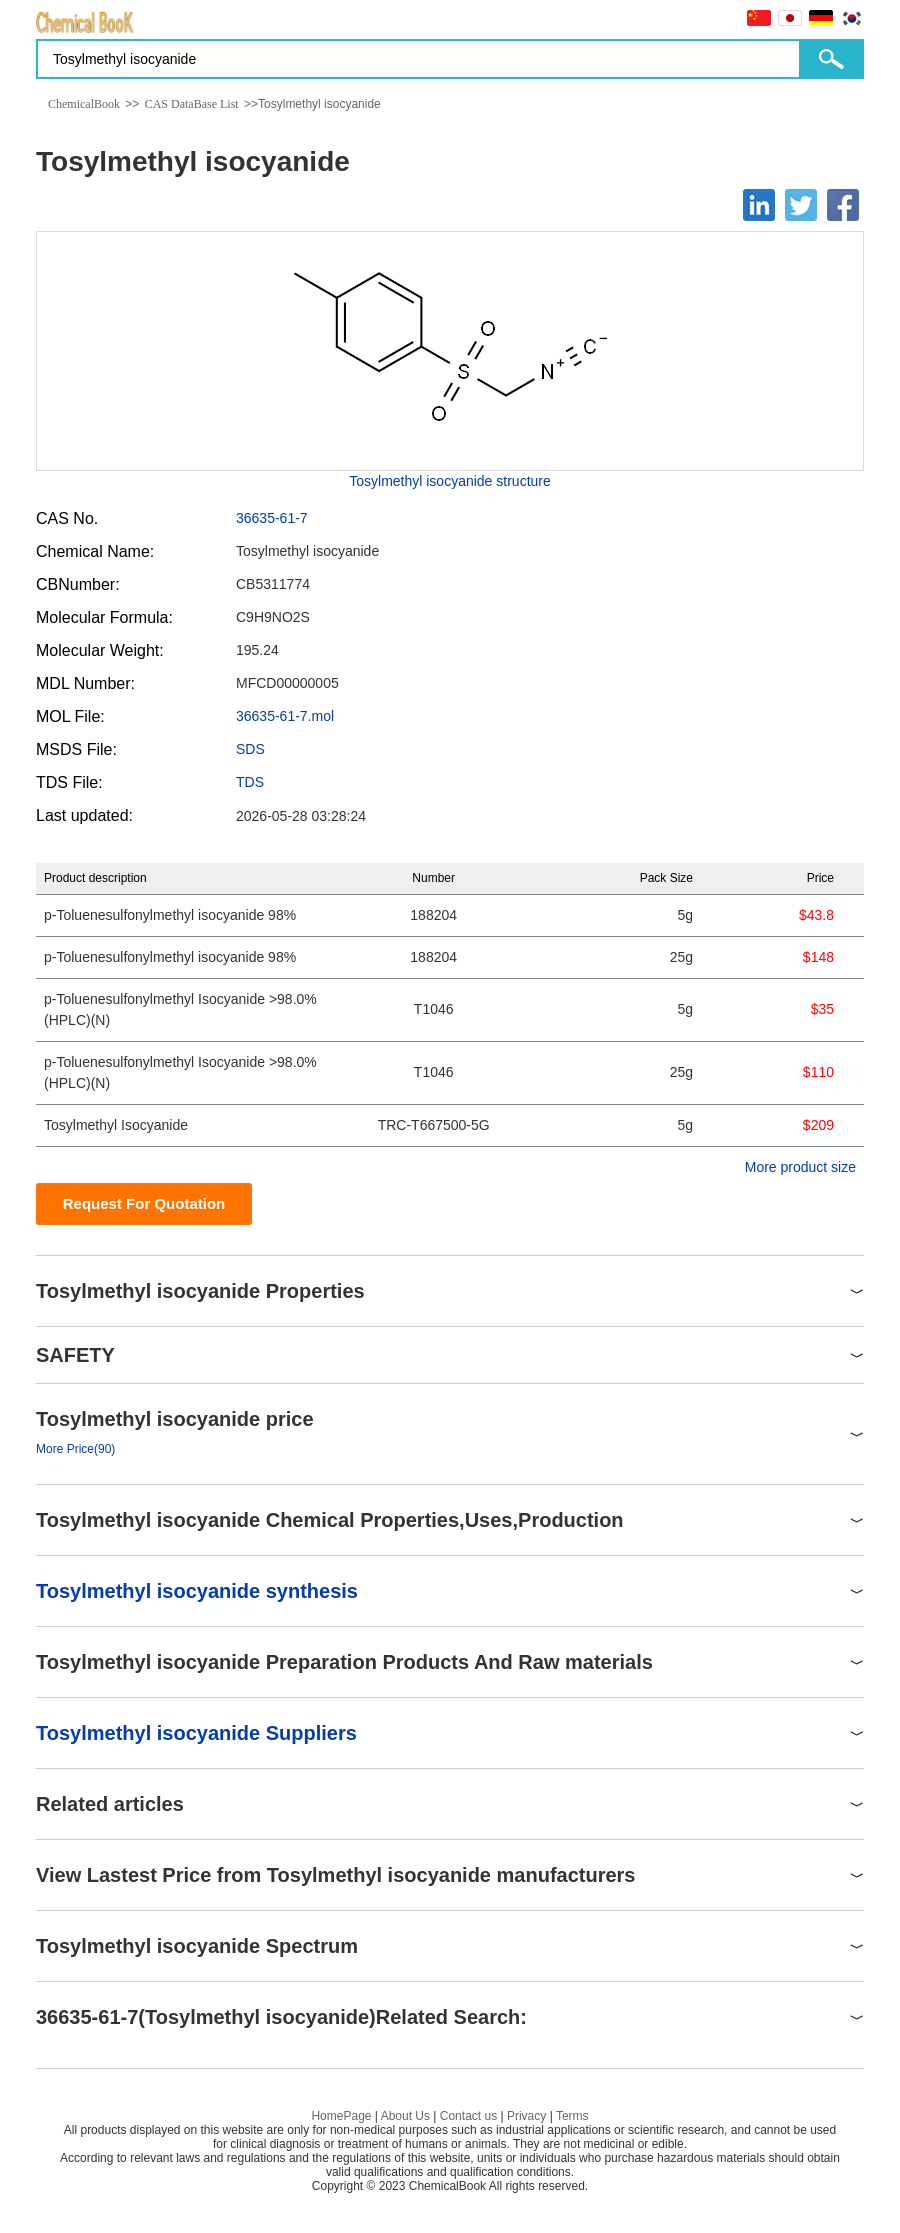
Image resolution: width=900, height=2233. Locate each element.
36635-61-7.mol (285, 716)
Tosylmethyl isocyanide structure (450, 481)
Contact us (468, 2116)
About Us (405, 2116)
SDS (250, 749)
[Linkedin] (759, 205)
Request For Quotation (144, 1203)
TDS (250, 782)
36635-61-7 (272, 518)
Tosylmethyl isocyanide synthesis (197, 1591)
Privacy (526, 2116)
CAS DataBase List (192, 104)
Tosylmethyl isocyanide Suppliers (196, 1733)
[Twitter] (801, 205)
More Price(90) (75, 1449)
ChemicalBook (84, 104)
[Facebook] (843, 205)
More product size (800, 1167)
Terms (572, 2116)
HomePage (341, 2116)
